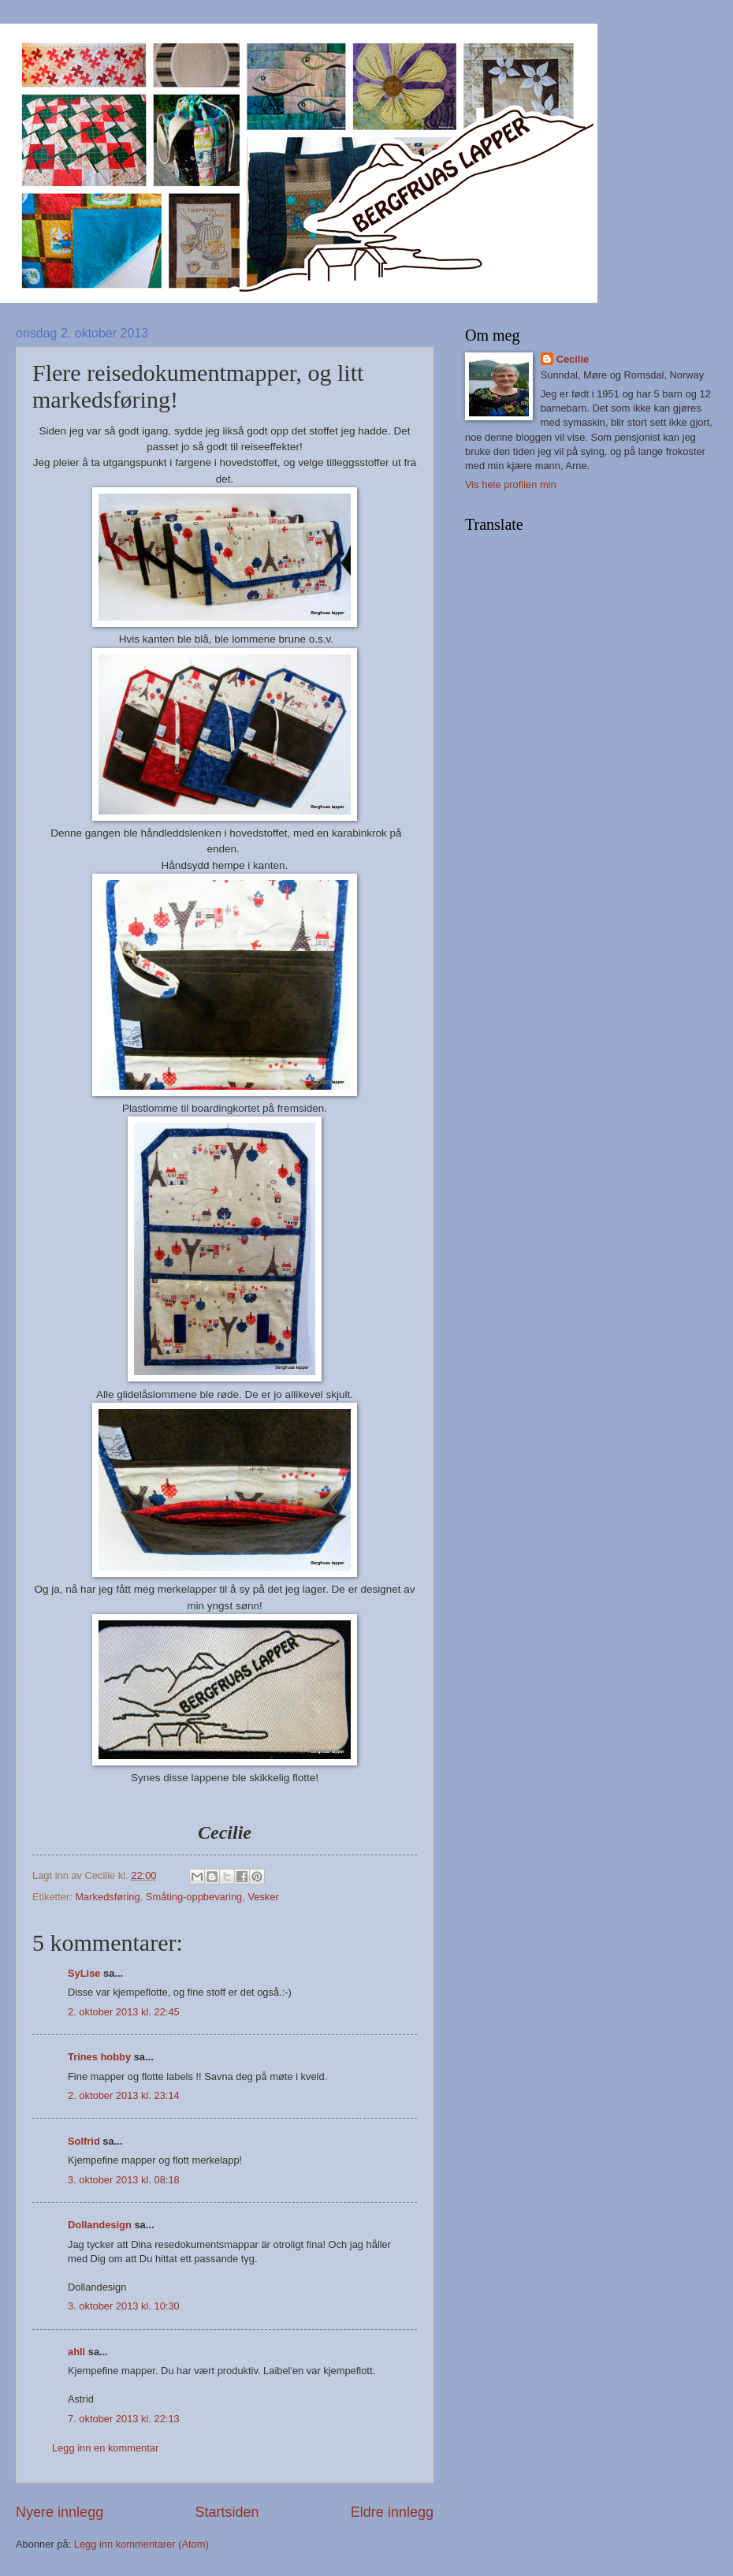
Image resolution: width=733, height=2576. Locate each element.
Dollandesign (100, 2225)
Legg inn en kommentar (105, 2448)
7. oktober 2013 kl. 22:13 (124, 2419)
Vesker (262, 1897)
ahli (76, 2352)
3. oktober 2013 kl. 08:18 (124, 2180)
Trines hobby (99, 2057)
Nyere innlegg (59, 2512)
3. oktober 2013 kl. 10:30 (124, 2306)
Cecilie (573, 359)
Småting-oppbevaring (194, 1897)
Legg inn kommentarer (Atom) (141, 2544)
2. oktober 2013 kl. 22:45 (124, 2012)
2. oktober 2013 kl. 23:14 (124, 2095)
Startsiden (227, 2512)
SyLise (84, 1973)
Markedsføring (107, 1897)
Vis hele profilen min (510, 484)
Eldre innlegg (392, 2512)
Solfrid (84, 2141)
